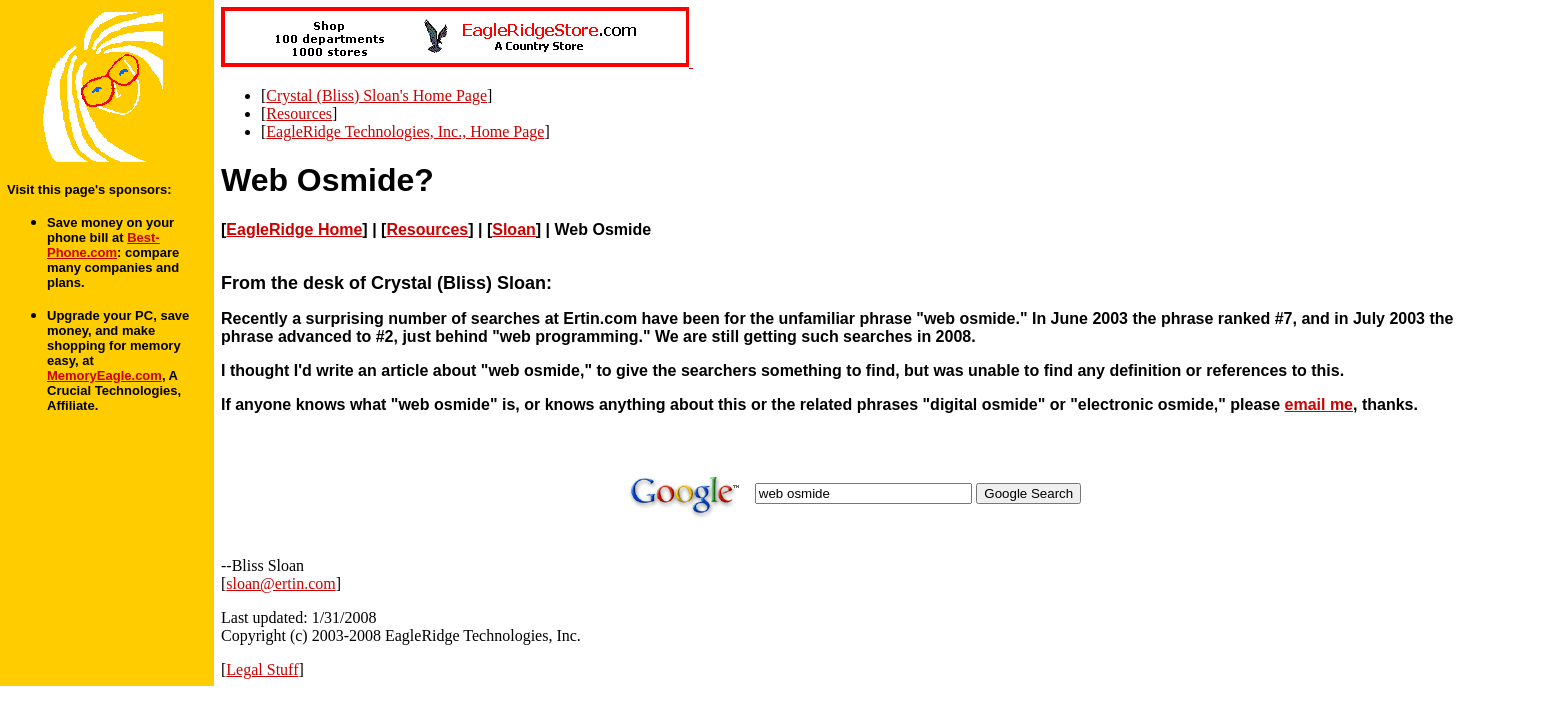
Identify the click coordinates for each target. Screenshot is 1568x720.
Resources (299, 113)
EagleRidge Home (294, 229)
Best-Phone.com (103, 245)
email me (1319, 404)
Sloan (514, 229)
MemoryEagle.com (104, 375)
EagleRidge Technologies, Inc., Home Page (405, 131)
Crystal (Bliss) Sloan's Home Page (376, 95)
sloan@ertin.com (280, 583)
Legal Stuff (262, 669)
